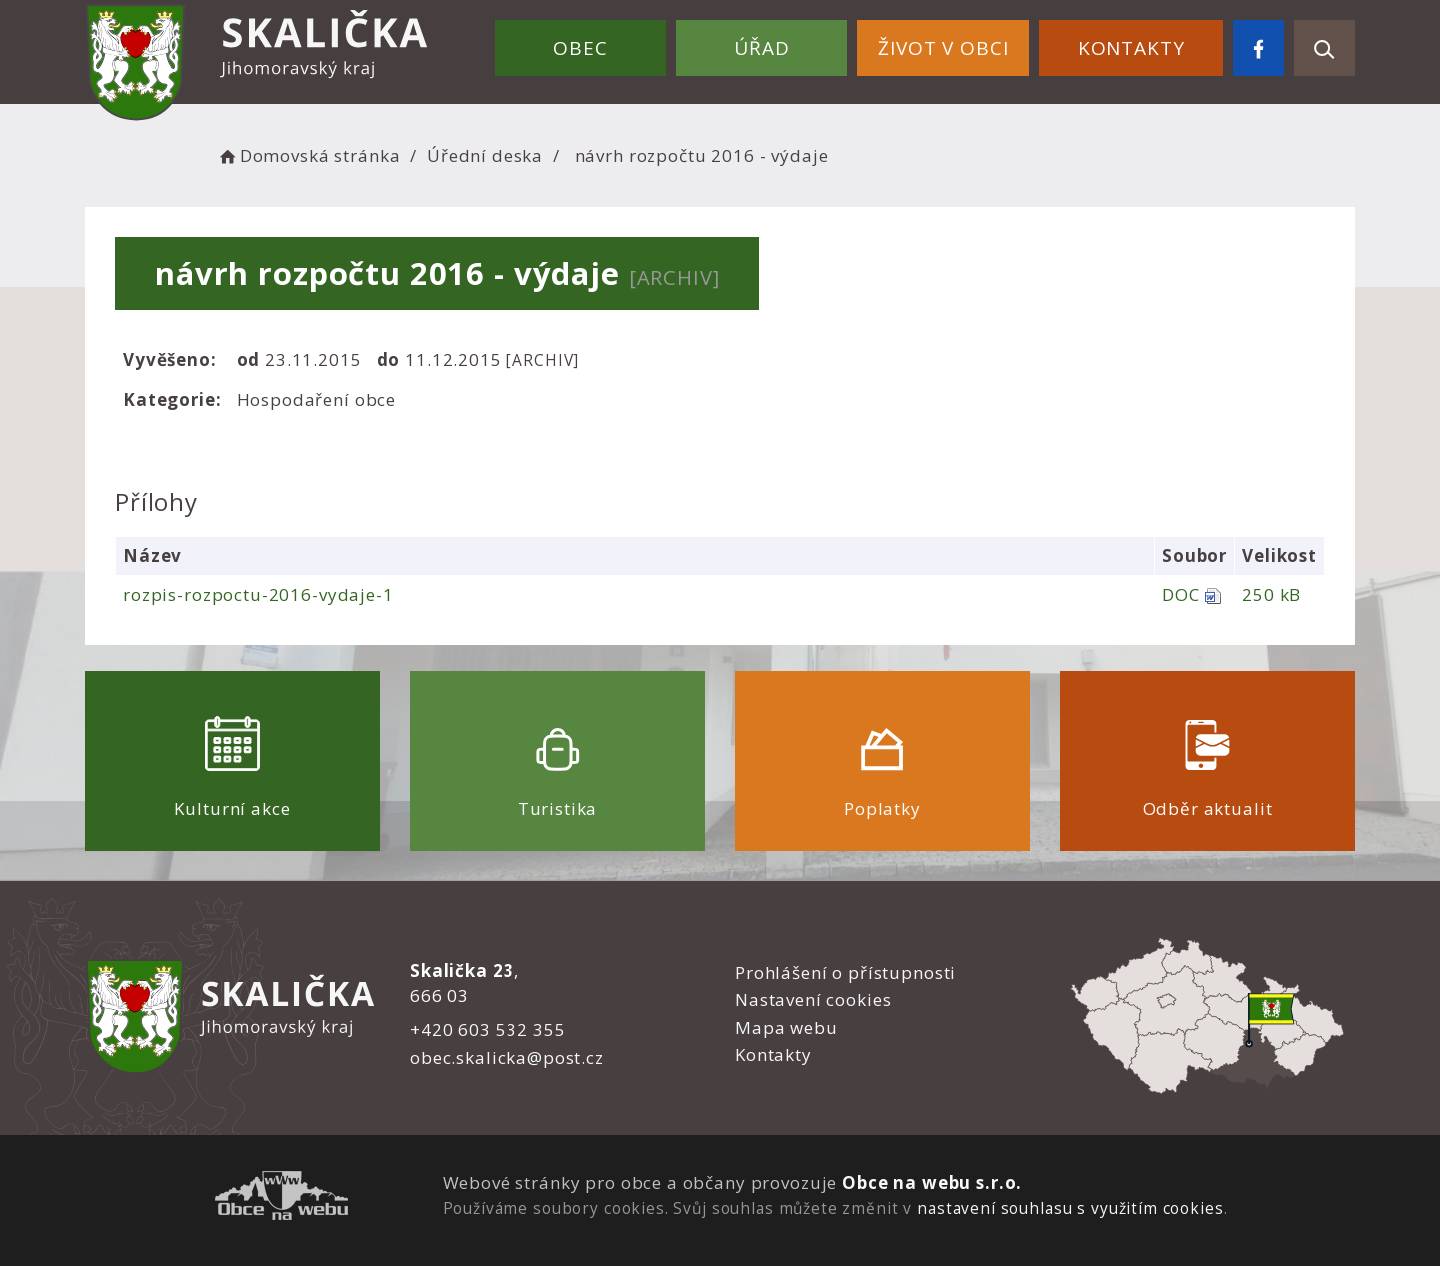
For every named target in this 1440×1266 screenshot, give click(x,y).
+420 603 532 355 (488, 1029)
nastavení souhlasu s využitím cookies (1070, 1208)
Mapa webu (786, 1027)
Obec (580, 48)
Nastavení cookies (813, 999)
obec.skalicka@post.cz (507, 1057)
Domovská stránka (308, 155)
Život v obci (943, 48)
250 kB (1271, 594)
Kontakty (1131, 48)
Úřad (761, 48)
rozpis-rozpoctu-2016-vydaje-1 (258, 594)
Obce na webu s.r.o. (932, 1182)
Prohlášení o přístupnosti (845, 972)
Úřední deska (485, 155)
